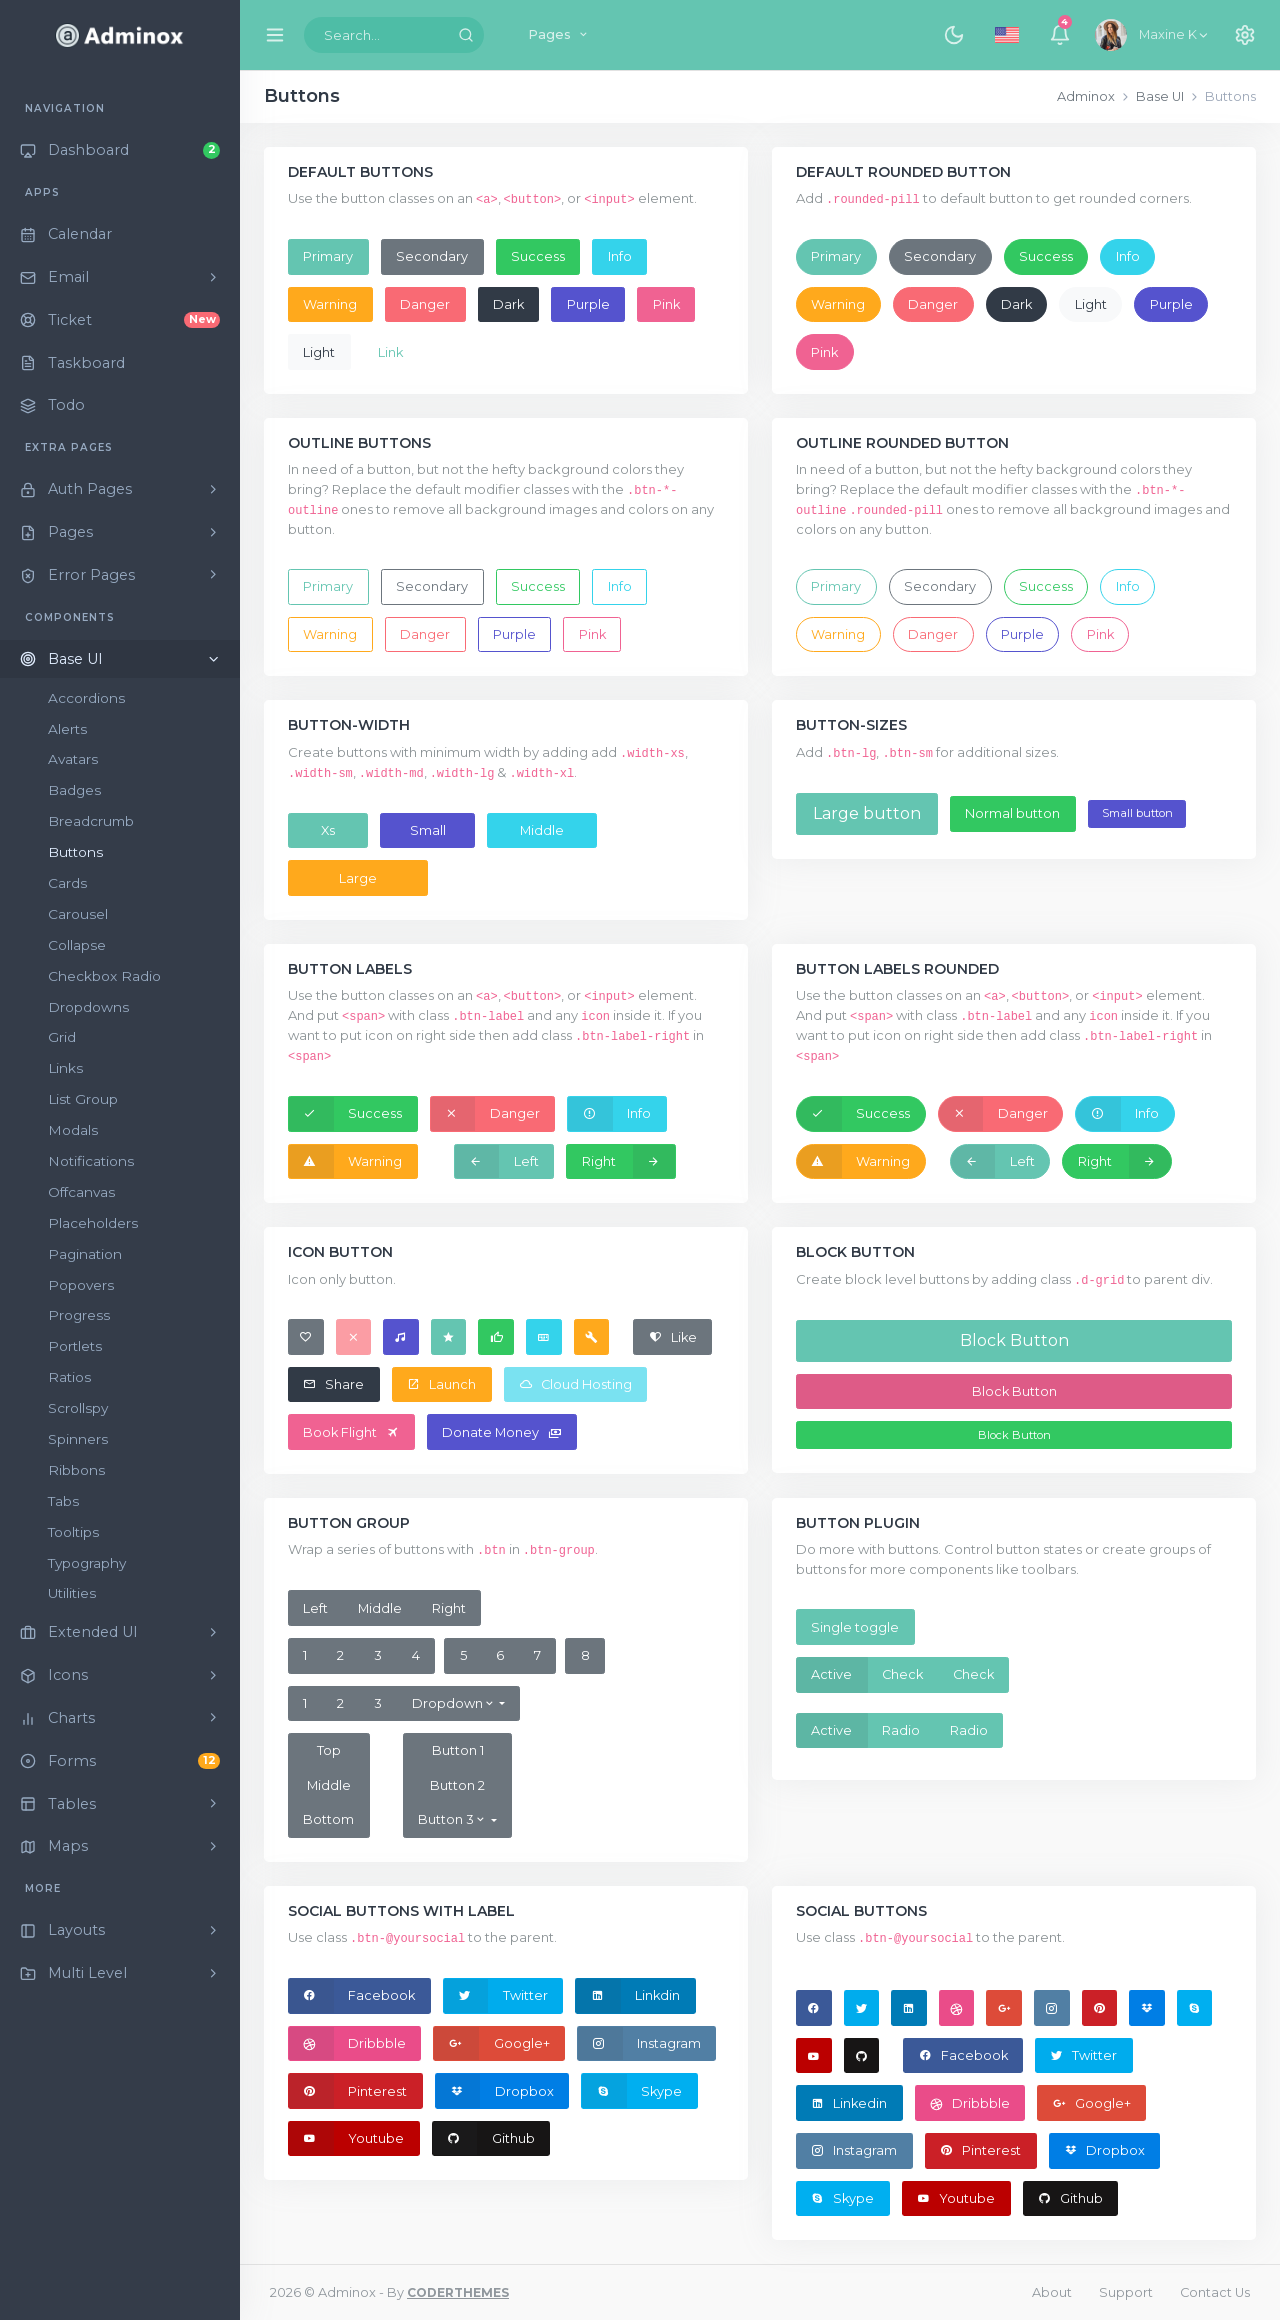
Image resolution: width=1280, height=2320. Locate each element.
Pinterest (348, 2091)
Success (538, 256)
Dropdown (454, 1703)
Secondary (432, 256)
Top (329, 1750)
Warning (330, 304)
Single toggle (855, 1627)
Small (428, 830)
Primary (328, 256)
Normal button (1012, 813)
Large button (867, 813)
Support (1126, 2292)
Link (390, 352)
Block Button (1014, 1340)
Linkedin (849, 2103)
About (1052, 2292)
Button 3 (452, 1819)
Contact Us (1215, 2292)
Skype (632, 2091)
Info (620, 256)
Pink (666, 304)
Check (902, 1674)
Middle (542, 830)
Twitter (496, 1996)
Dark (508, 304)
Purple (588, 304)
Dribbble (347, 2043)
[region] (120, 1195)
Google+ (491, 2043)
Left (497, 1161)
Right (628, 1162)
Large (358, 878)
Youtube (346, 2138)
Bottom (328, 1819)
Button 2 (457, 1785)
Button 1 (458, 1750)
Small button (1137, 813)
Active (831, 1674)
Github (484, 2138)
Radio (901, 1730)
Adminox (1086, 96)
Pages (559, 34)
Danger (425, 304)
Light (319, 352)
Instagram (639, 2043)
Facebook (352, 1996)
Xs (328, 830)
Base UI (1160, 96)
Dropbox (495, 2091)
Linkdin (628, 1996)
